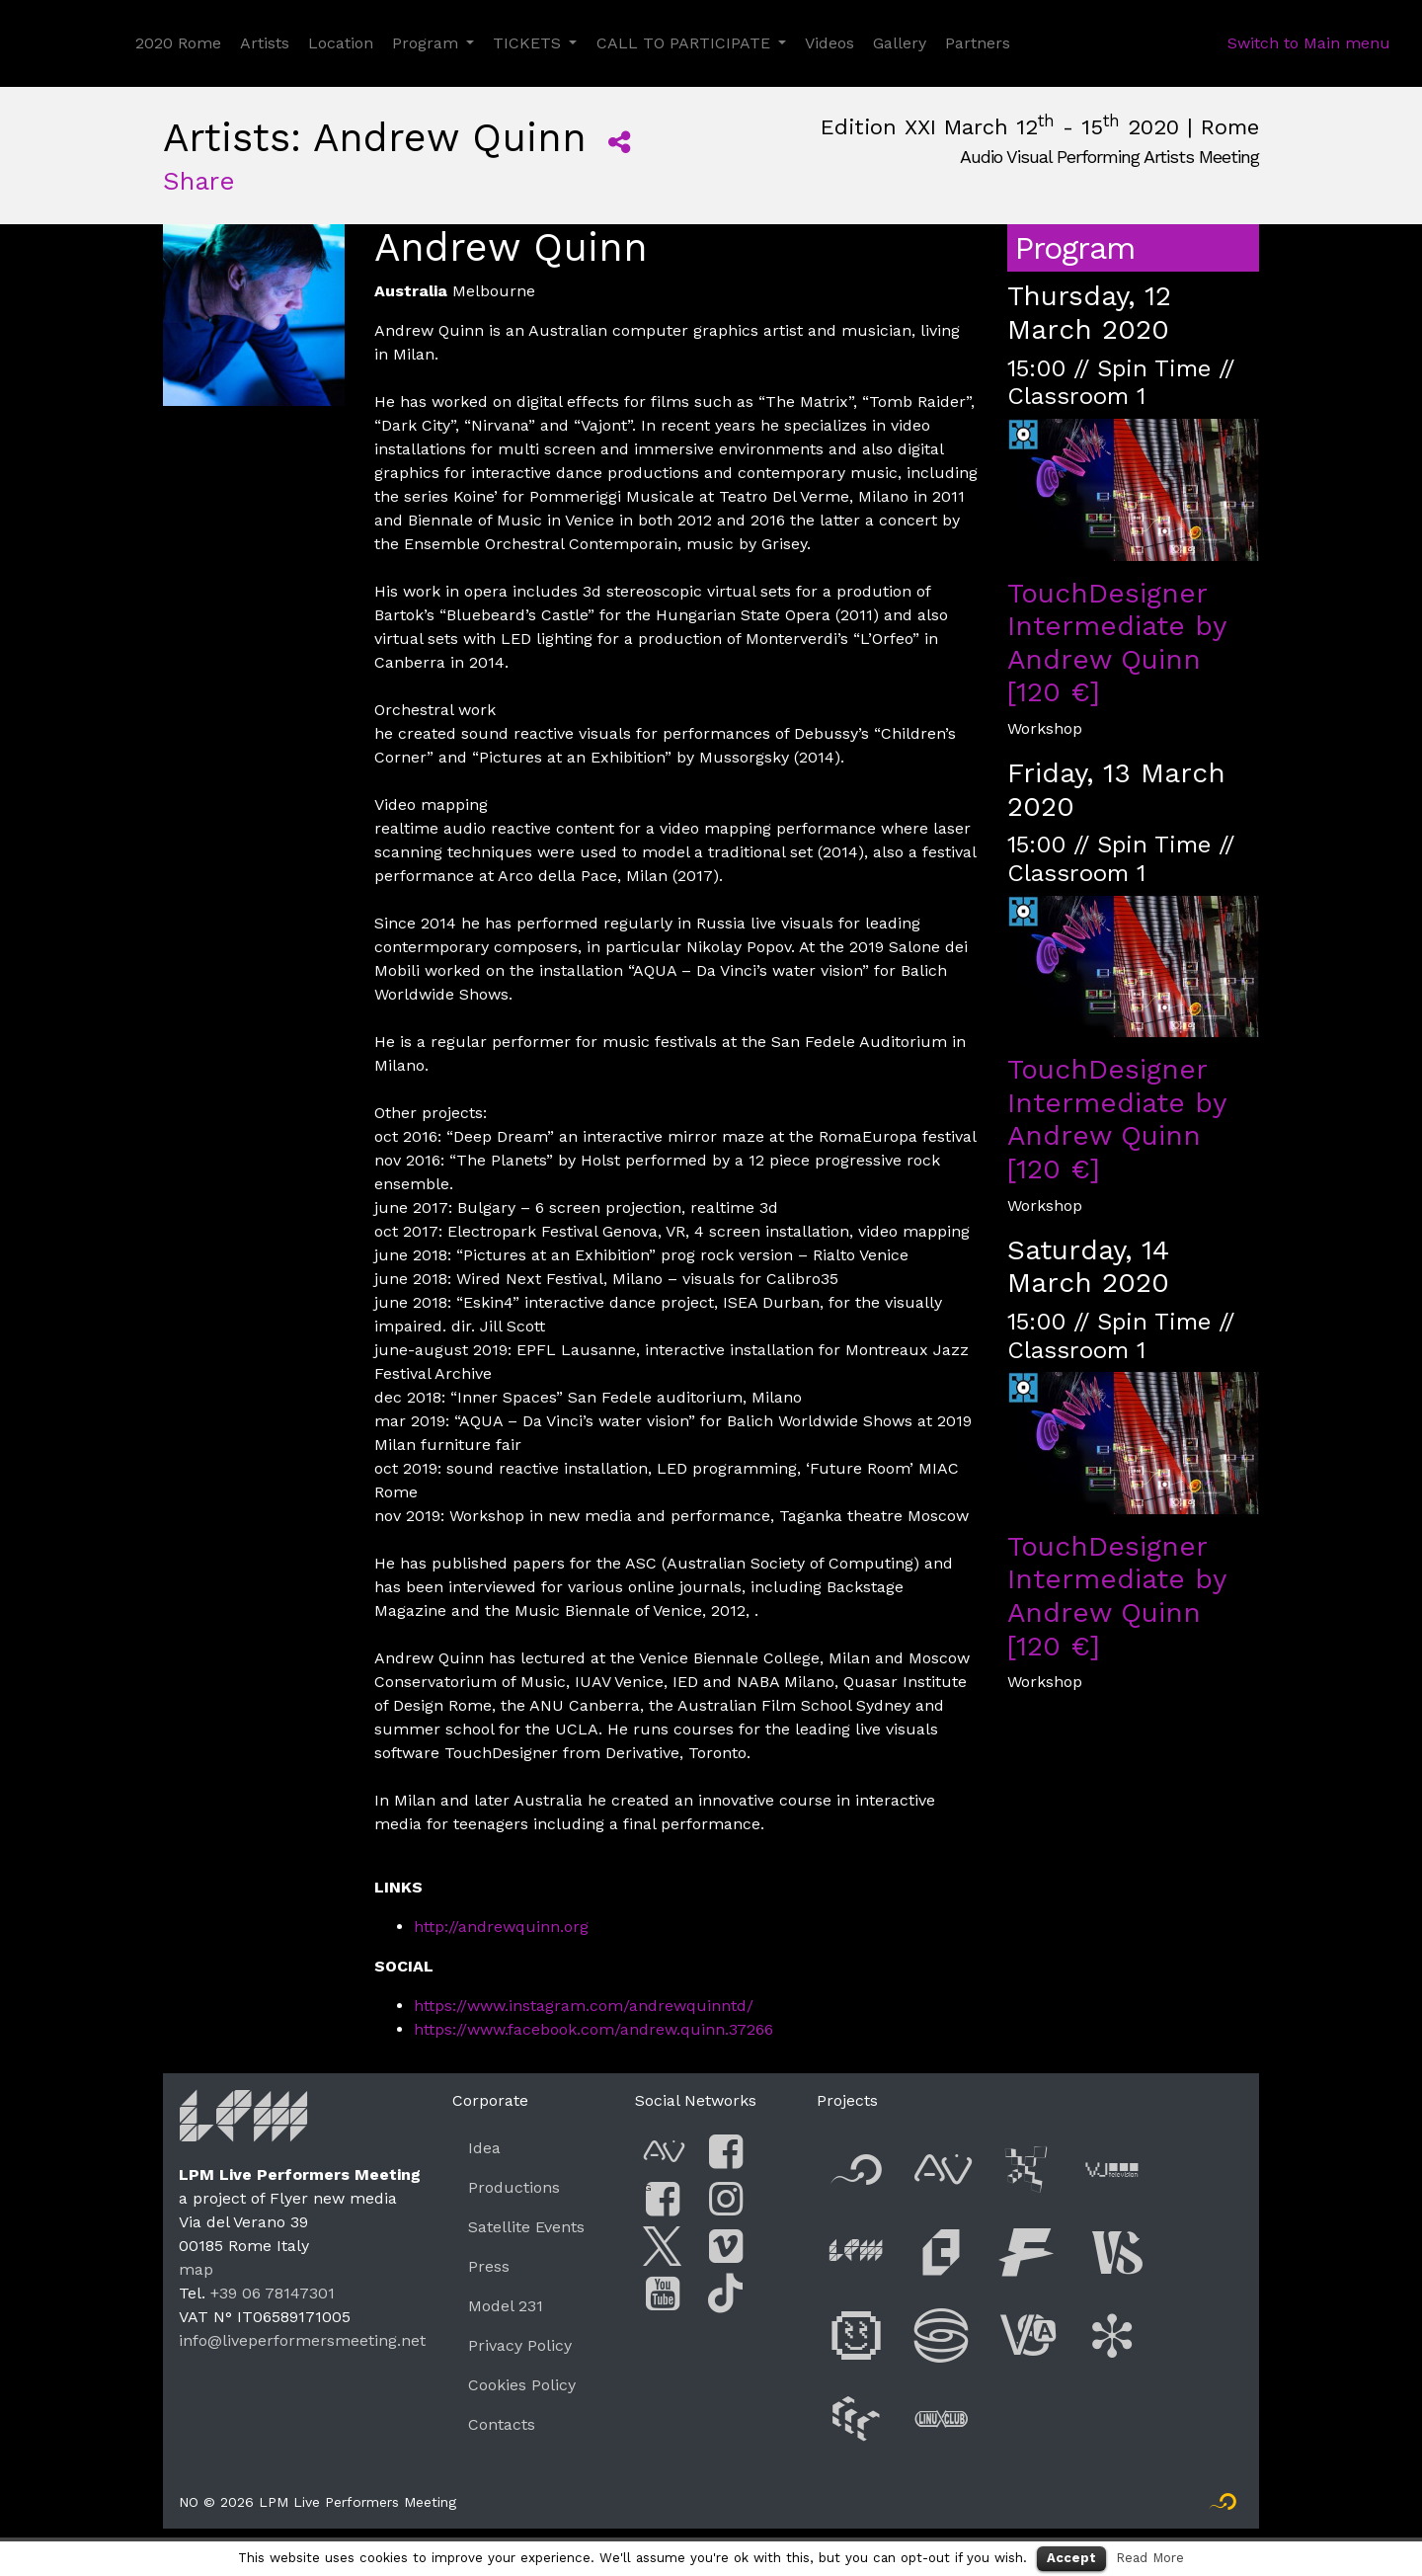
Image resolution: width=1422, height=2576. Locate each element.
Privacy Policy (520, 2345)
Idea (484, 2147)
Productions (514, 2187)
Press (489, 2266)
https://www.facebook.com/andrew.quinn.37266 (593, 2029)
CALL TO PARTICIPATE (683, 43)
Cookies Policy (522, 2384)
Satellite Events (526, 2226)
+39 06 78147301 (272, 2293)
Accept (1071, 2557)
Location (340, 43)
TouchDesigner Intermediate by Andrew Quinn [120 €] (1116, 643)
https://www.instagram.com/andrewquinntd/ (583, 2005)
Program (425, 43)
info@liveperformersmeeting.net (302, 2340)
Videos (829, 43)
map (196, 2269)
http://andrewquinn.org (501, 1926)
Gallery (899, 43)
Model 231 (505, 2305)
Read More (1150, 2557)
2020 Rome (178, 43)
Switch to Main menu (1308, 43)
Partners (977, 43)
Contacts (501, 2424)
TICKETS (527, 43)
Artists (264, 43)
